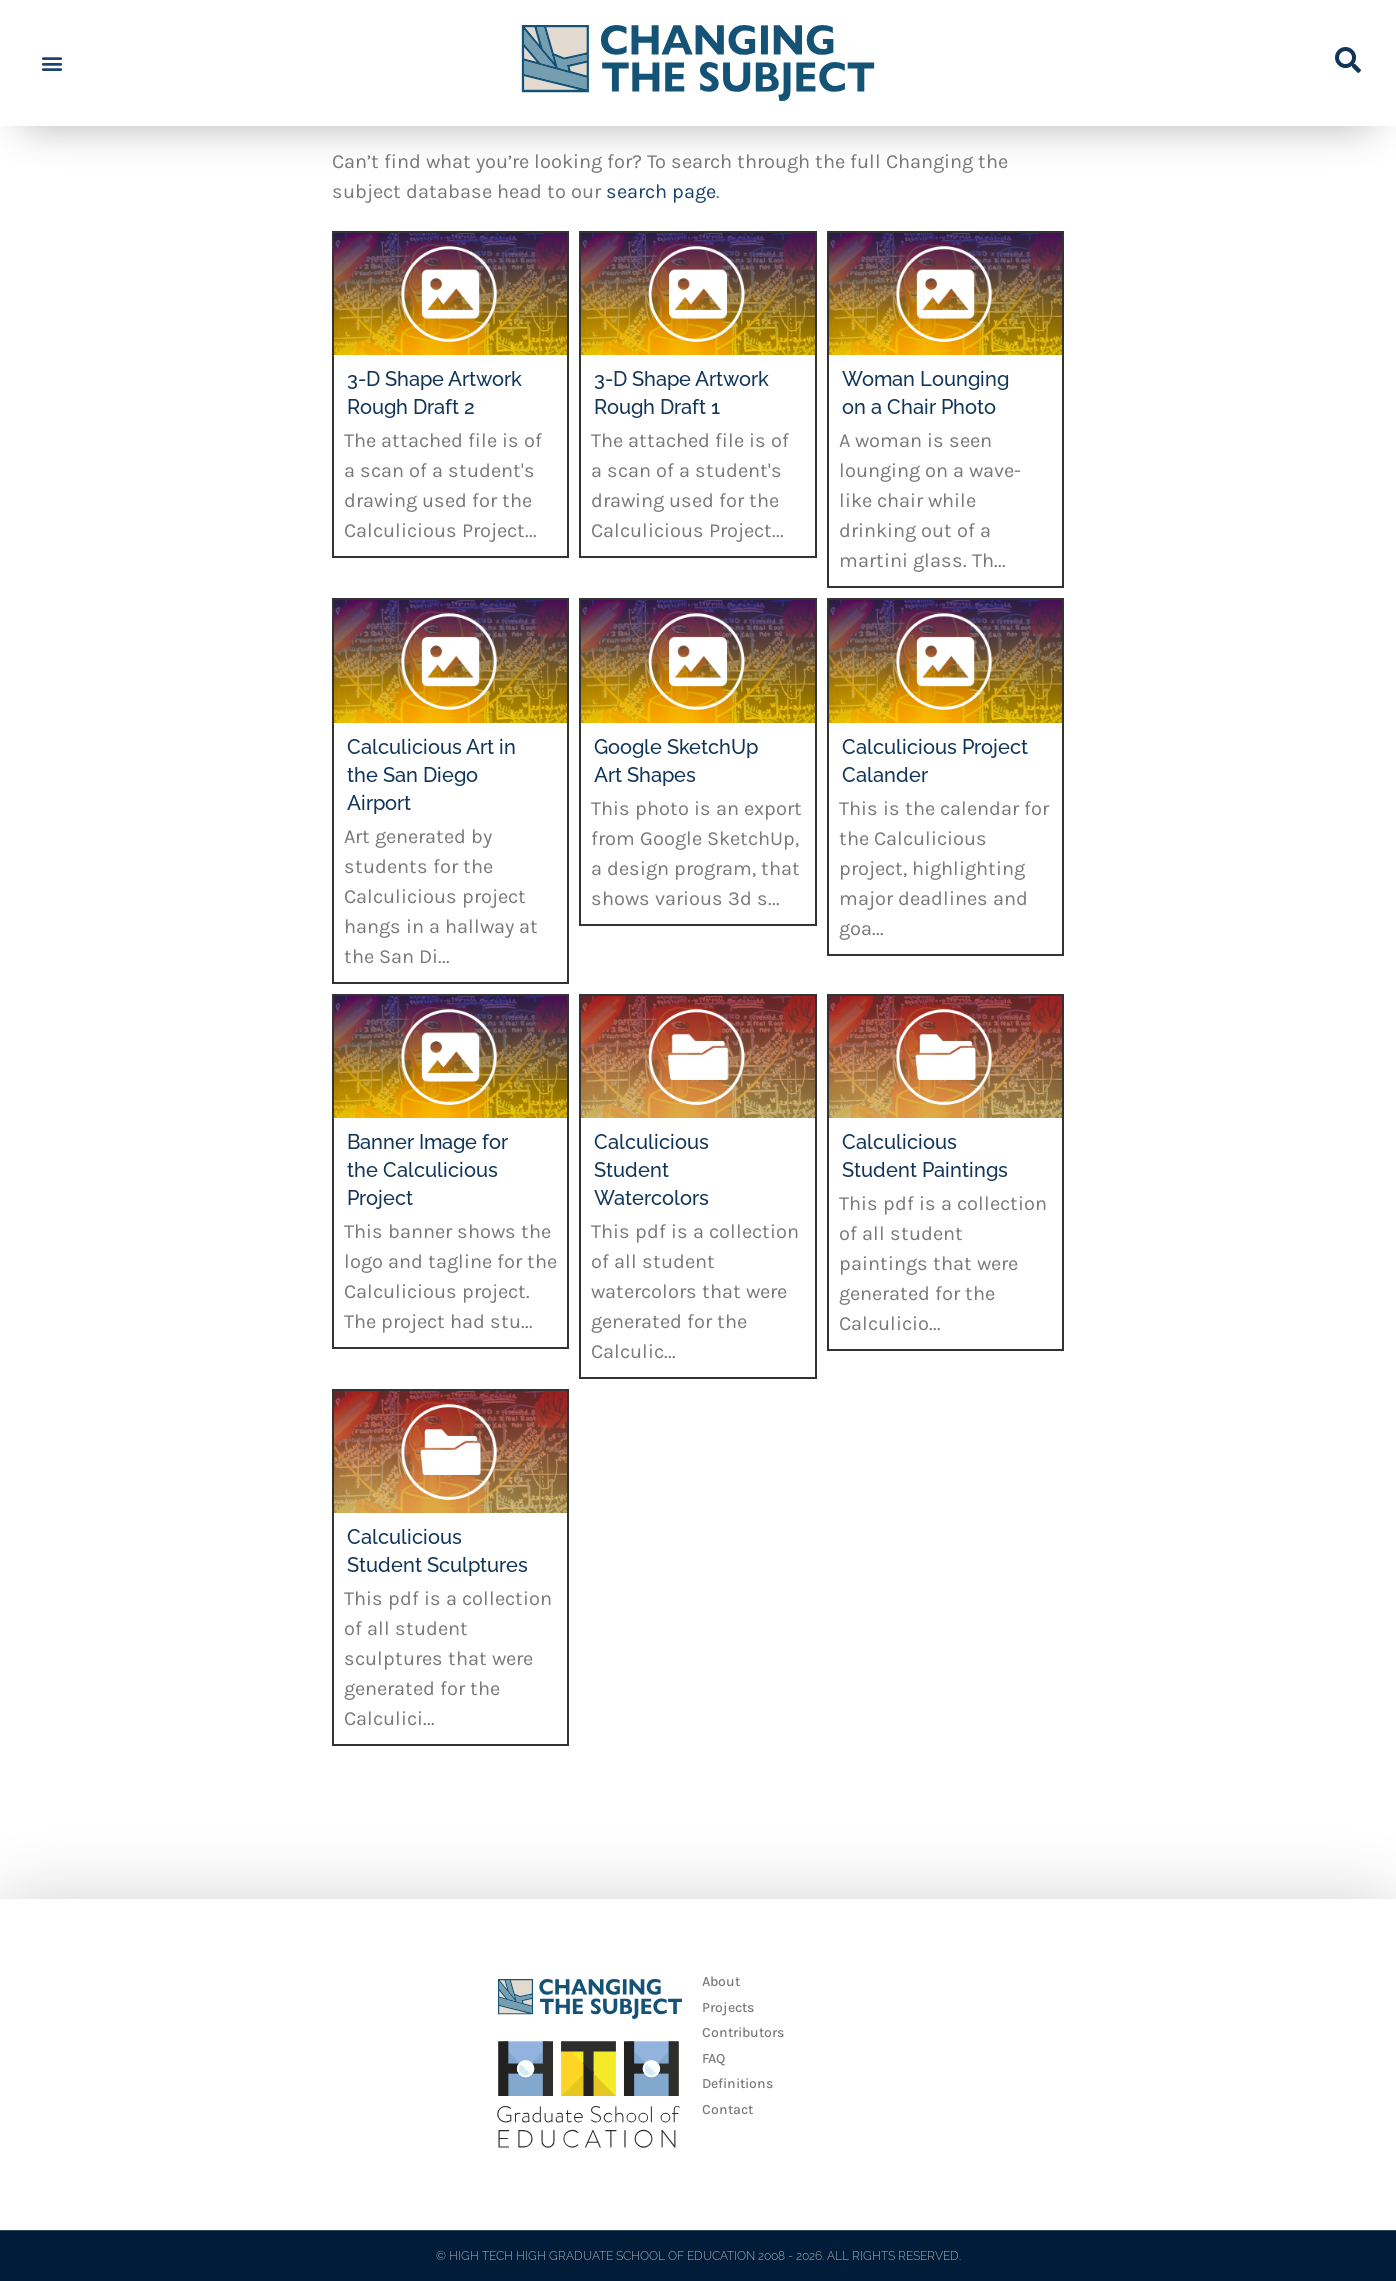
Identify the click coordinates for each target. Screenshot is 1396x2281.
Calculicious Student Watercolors (651, 1170)
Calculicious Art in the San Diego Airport (431, 775)
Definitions (737, 2083)
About (721, 1981)
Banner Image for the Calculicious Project (427, 1170)
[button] (51, 63)
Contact (727, 2109)
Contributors (743, 2032)
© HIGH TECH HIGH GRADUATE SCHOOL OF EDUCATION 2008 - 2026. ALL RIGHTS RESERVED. (698, 2256)
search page (661, 191)
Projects (728, 2007)
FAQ (713, 2058)
